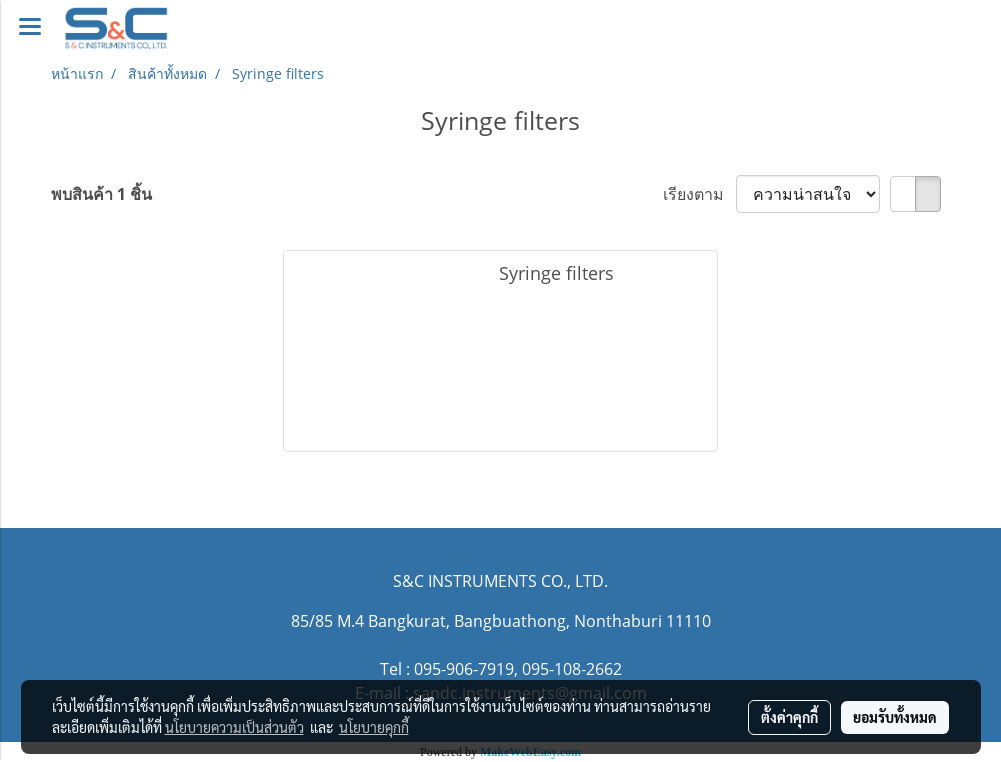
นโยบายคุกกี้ (374, 727)
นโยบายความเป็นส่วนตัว (234, 727)
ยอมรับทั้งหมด (895, 717)
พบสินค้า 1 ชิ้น (101, 194)
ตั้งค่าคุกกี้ (789, 717)
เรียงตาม (699, 194)
